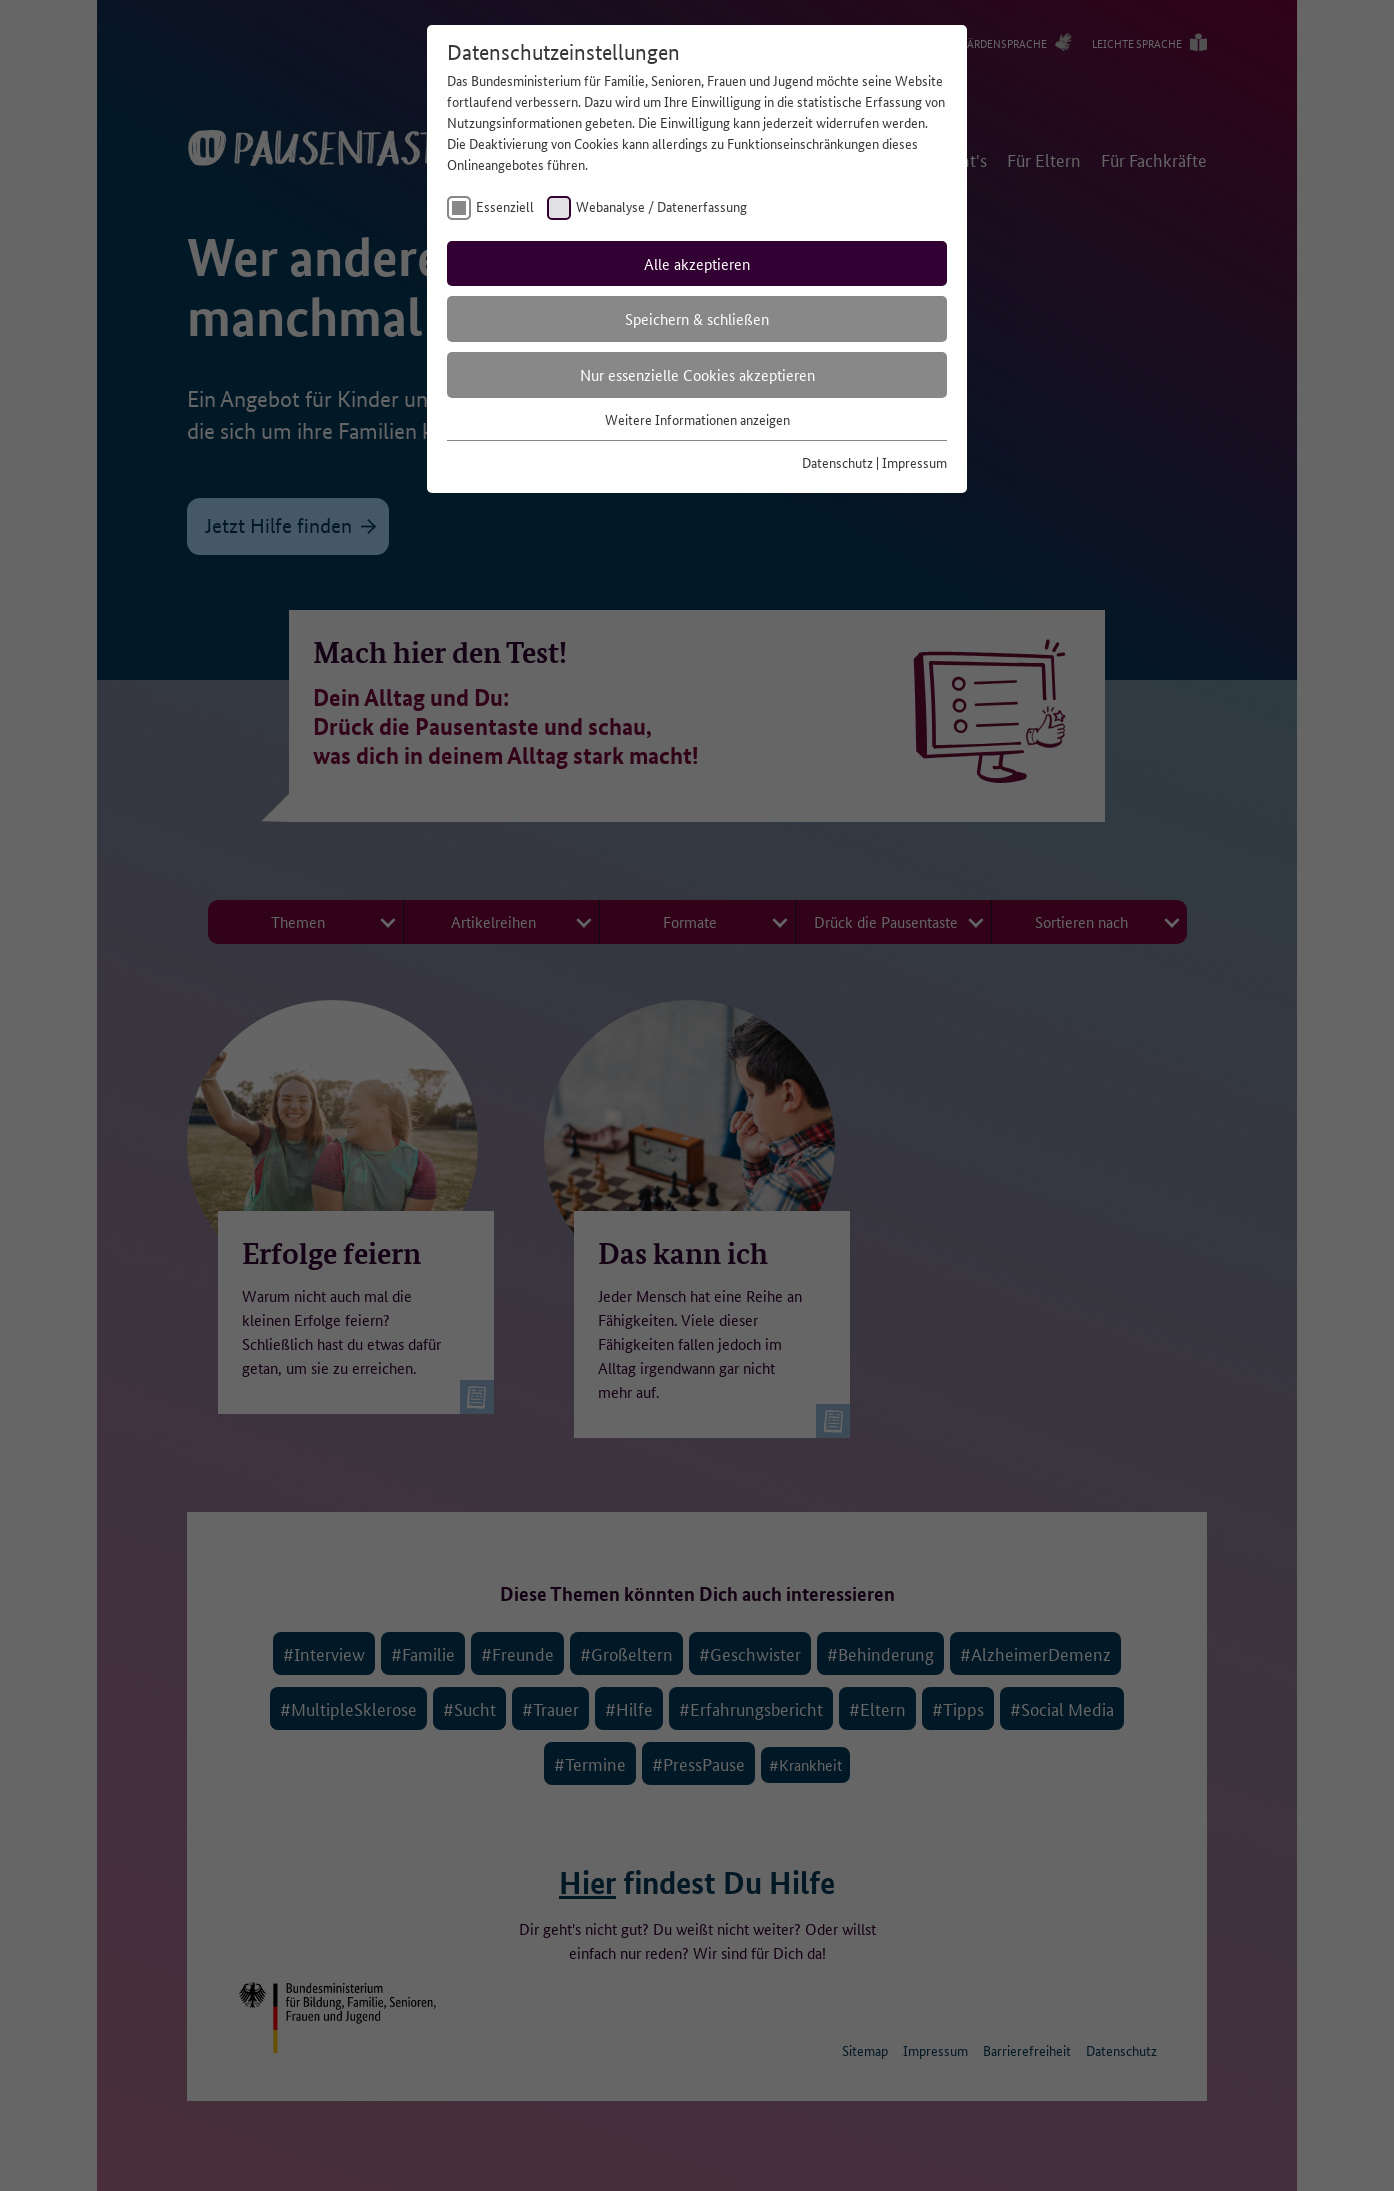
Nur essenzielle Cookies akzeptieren (697, 374)
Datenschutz (837, 462)
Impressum (914, 462)
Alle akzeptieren (697, 263)
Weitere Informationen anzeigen (697, 419)
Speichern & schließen (697, 318)
